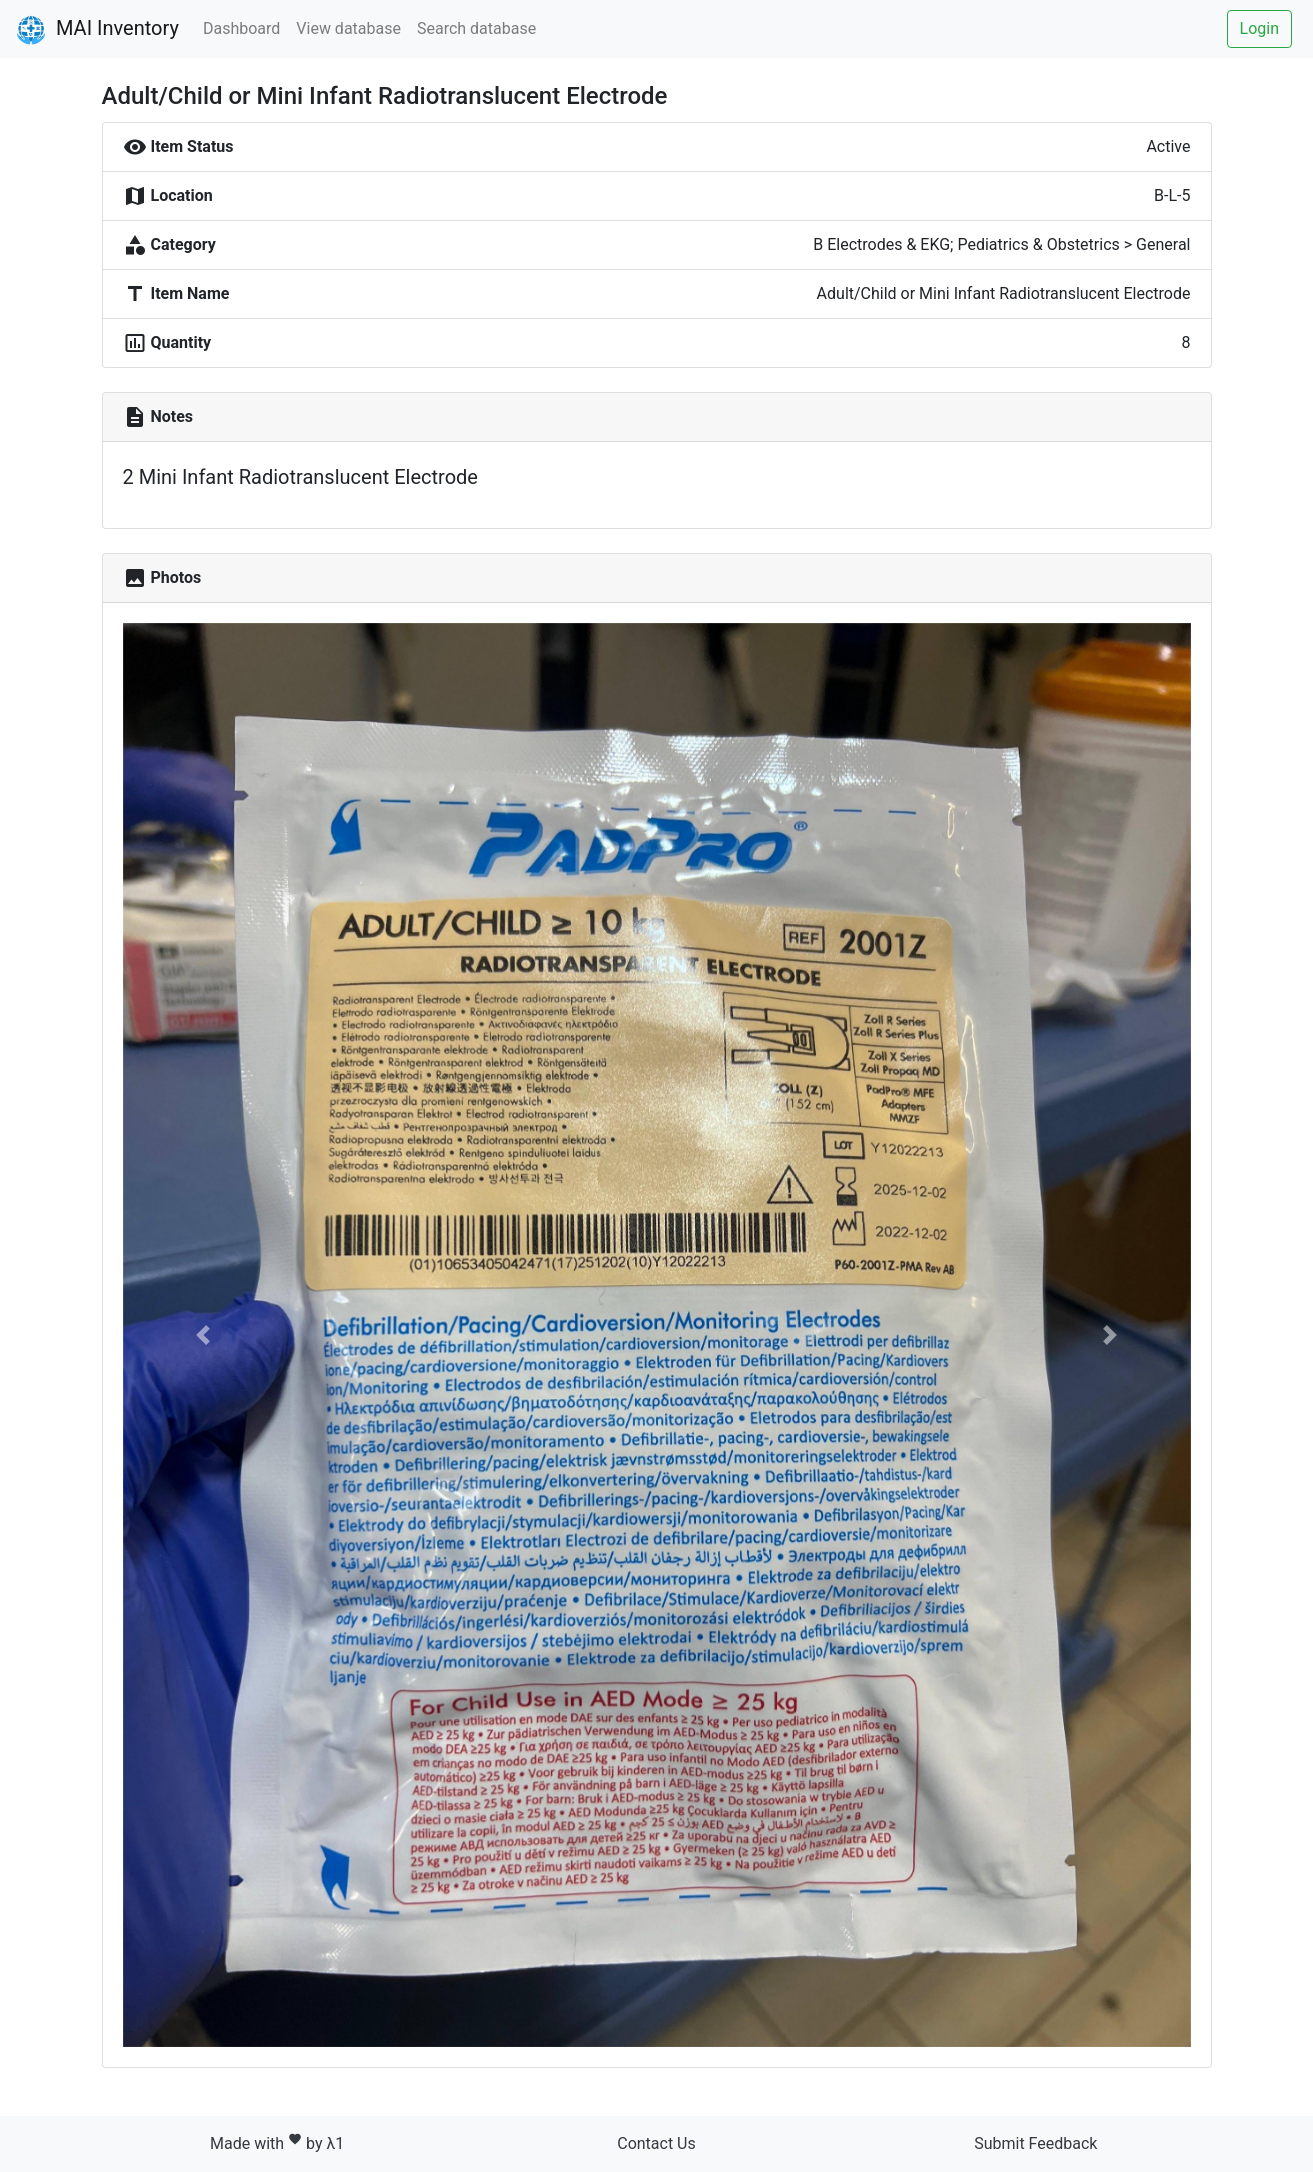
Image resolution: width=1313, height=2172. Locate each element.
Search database (476, 28)
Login (1259, 28)
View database (348, 28)
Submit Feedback (1035, 2143)
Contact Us (656, 2143)
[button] (203, 1335)
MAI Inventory (97, 30)
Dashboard (241, 28)
